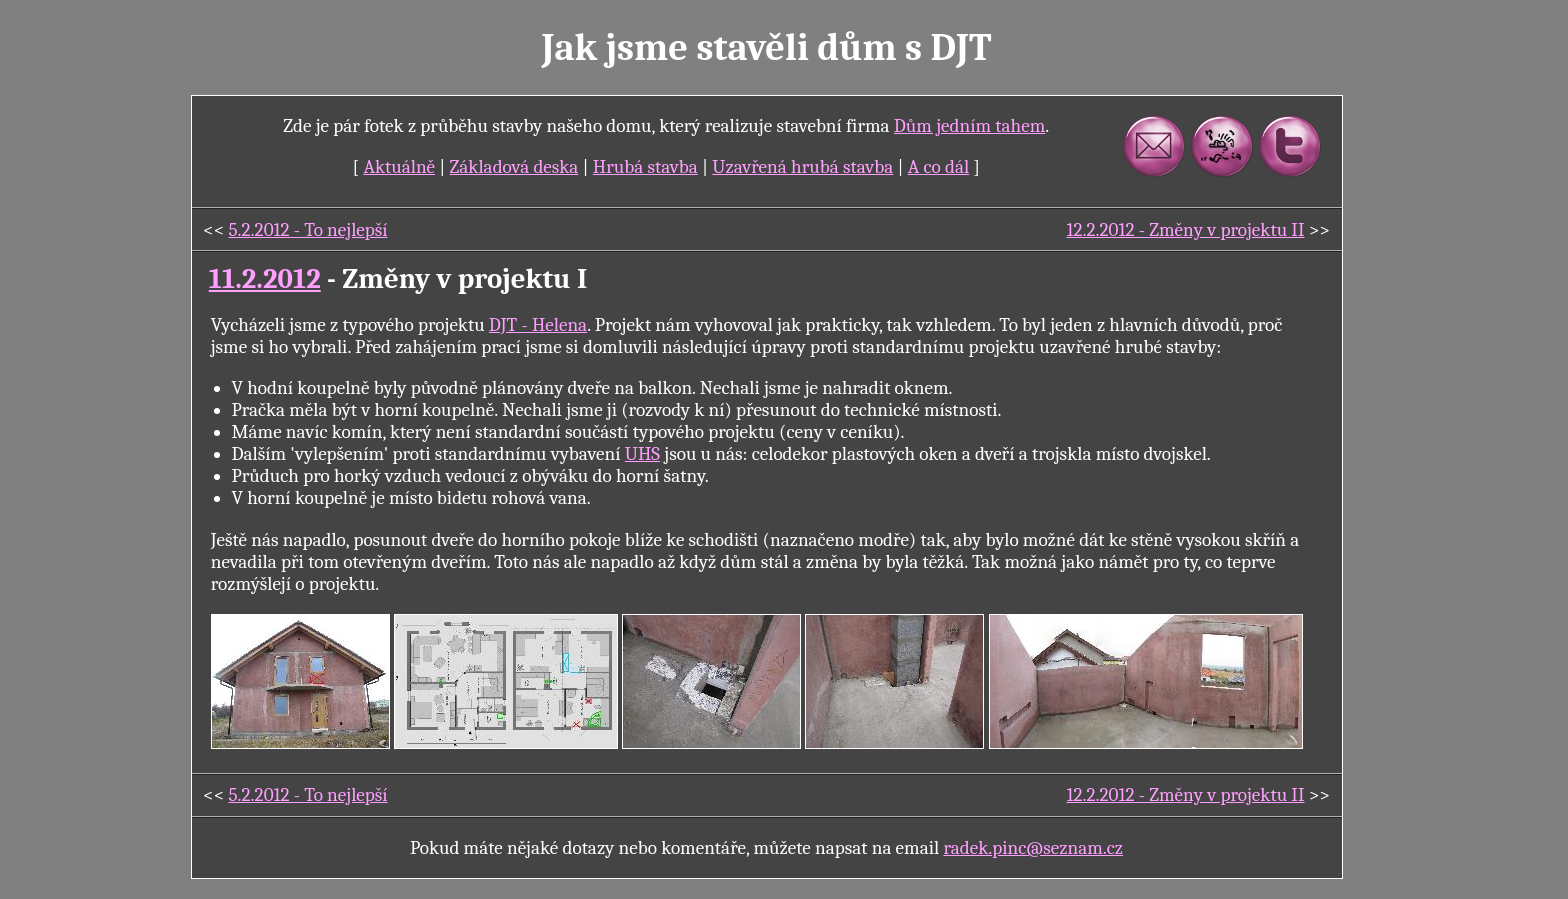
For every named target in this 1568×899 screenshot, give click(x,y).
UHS (642, 454)
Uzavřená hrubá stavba (802, 167)
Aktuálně (399, 167)
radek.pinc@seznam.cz (1033, 848)
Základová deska (514, 167)
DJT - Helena (538, 325)
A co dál (938, 167)
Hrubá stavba (645, 167)
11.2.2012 (265, 278)
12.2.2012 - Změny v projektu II (1186, 230)
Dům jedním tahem (969, 126)
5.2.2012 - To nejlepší (308, 230)
